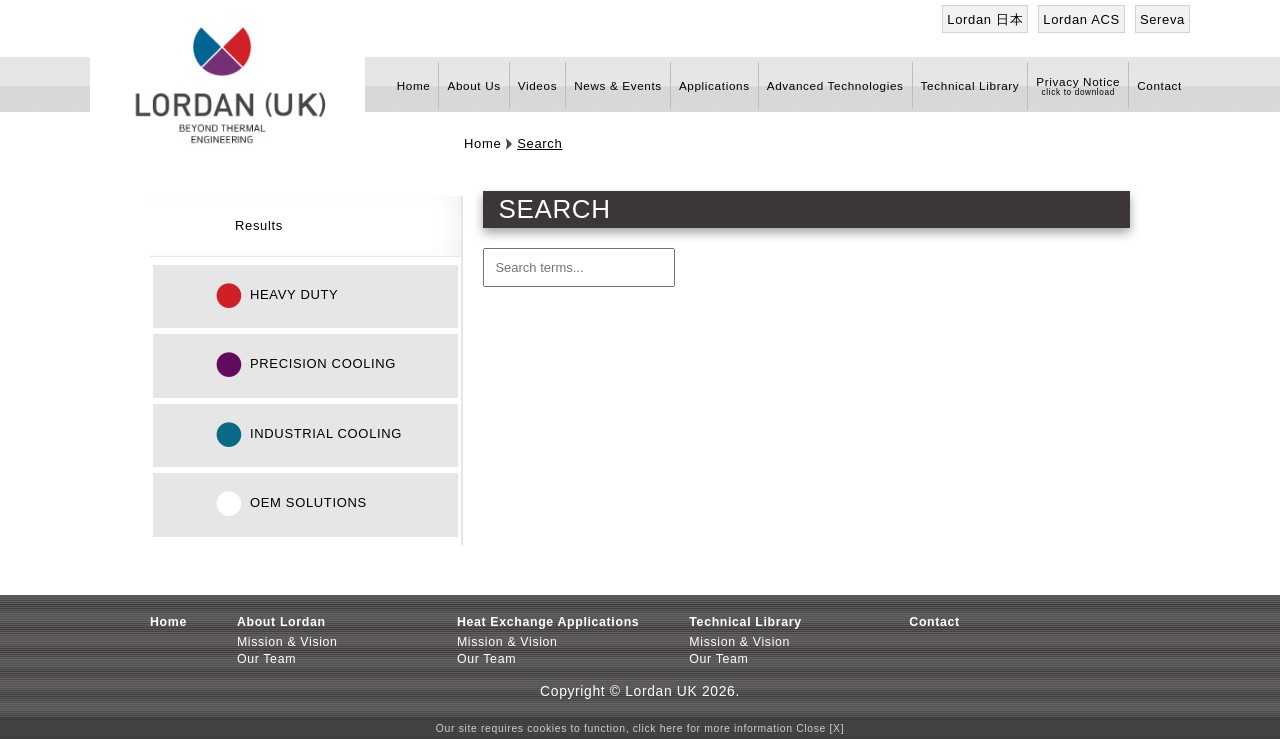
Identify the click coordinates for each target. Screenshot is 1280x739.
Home (414, 85)
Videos (537, 85)
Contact (1159, 85)
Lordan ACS (1081, 19)
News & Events (618, 85)
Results (259, 225)
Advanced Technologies (835, 85)
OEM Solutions (308, 502)
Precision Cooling (323, 363)
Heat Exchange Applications (548, 622)
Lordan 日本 (985, 19)
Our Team (266, 659)
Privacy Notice (1078, 81)
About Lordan (281, 622)
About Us (473, 85)
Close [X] (820, 728)
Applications (714, 85)
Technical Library (970, 85)
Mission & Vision (287, 642)
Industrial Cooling (326, 433)
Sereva (1162, 19)
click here (658, 728)
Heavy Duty (294, 294)
